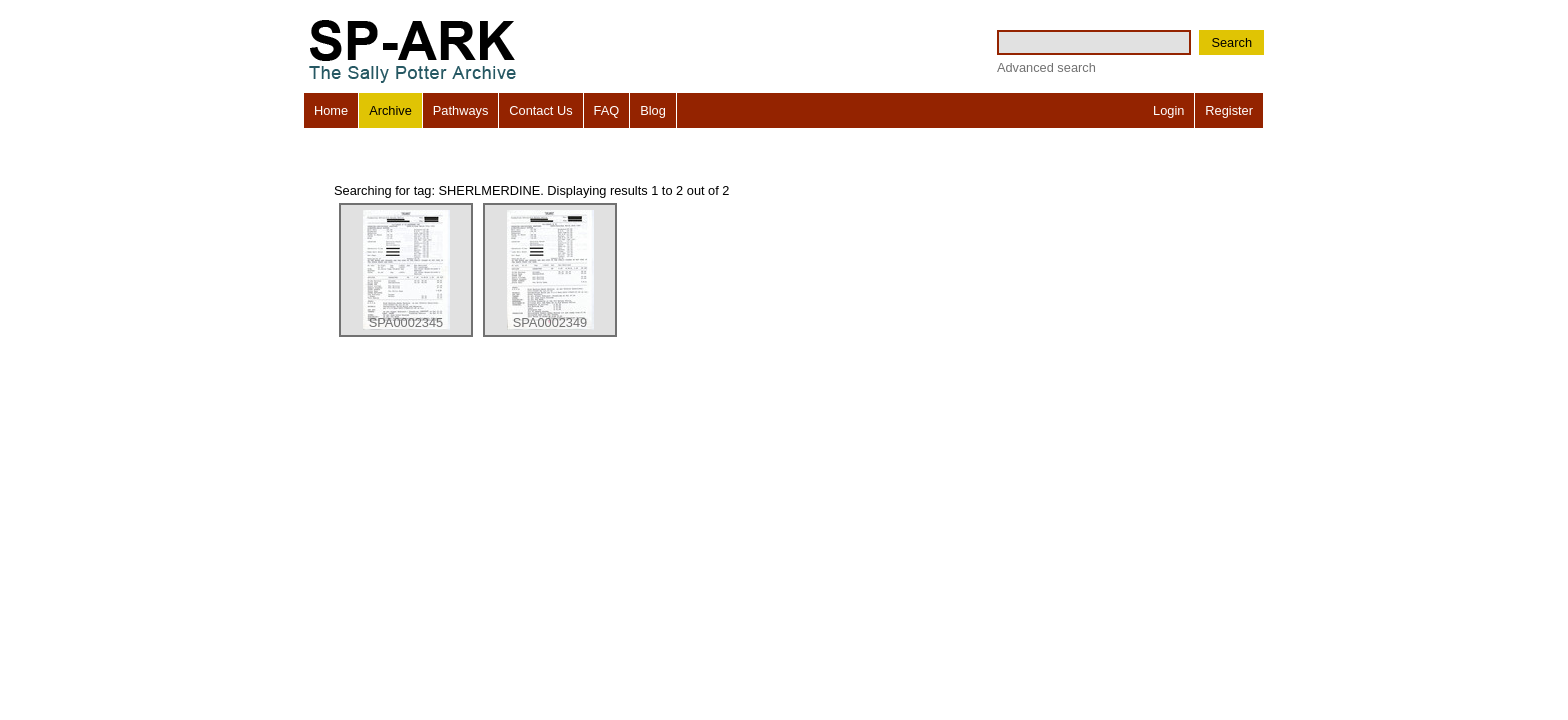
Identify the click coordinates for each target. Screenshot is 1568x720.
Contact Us (540, 110)
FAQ (607, 110)
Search (1231, 42)
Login (1168, 110)
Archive (390, 110)
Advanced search (1046, 67)
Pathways (460, 110)
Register (1229, 110)
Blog (653, 110)
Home (331, 110)
